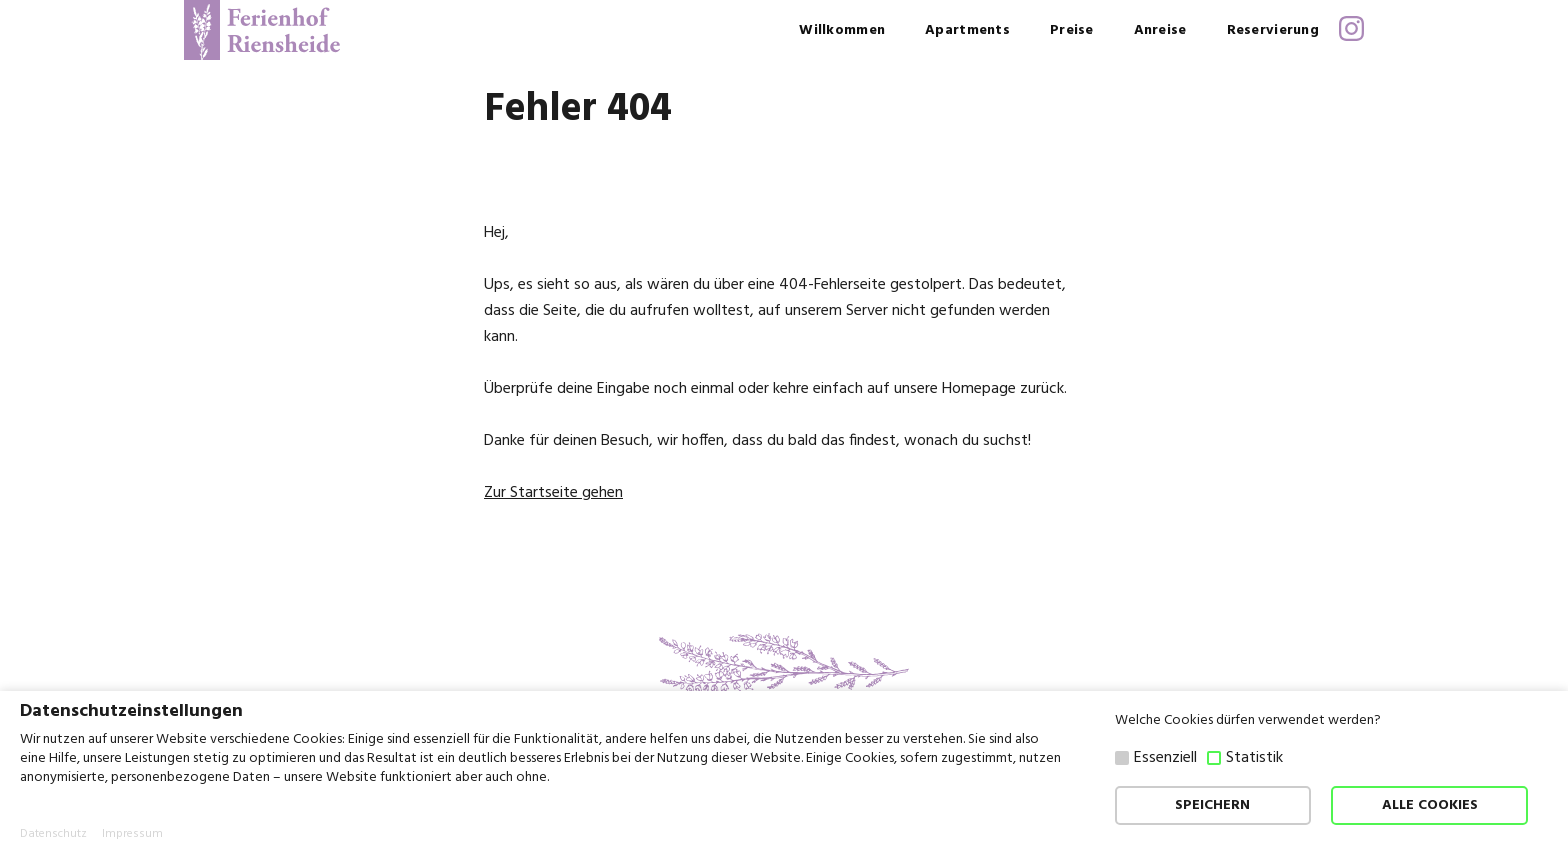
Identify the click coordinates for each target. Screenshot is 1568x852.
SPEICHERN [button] (1212, 805)
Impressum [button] (132, 834)
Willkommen (842, 30)
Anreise (1160, 30)
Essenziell (1165, 758)
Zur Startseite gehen (553, 493)
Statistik (1254, 758)
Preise (1072, 30)
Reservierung (1273, 30)
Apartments (967, 30)
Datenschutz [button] (53, 834)
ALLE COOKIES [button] (1430, 805)
